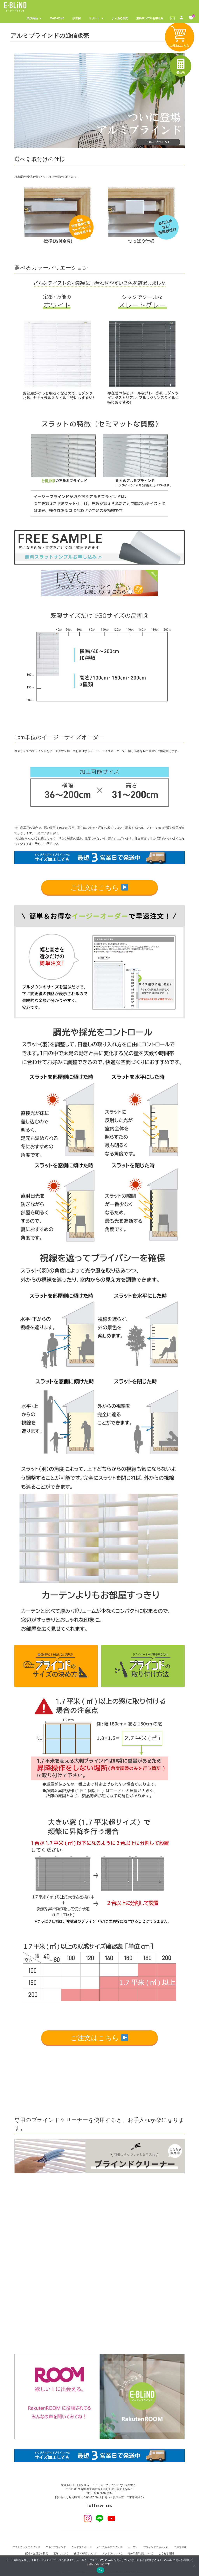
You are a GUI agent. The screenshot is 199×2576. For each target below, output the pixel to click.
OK (100, 2570)
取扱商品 (32, 18)
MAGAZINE (57, 18)
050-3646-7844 (103, 2493)
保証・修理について (85, 2553)
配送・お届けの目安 (36, 2553)
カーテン (133, 2547)
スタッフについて (112, 2553)
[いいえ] (194, 2566)
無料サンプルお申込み (149, 18)
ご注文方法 (180, 2547)
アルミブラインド (56, 2547)
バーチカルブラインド (109, 2547)
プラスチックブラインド (26, 2547)
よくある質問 (120, 18)
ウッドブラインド (81, 2547)
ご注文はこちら (99, 887)
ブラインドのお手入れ (155, 2547)
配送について (61, 2553)
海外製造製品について (140, 2553)
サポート (94, 18)
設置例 (76, 18)
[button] (172, 18)
